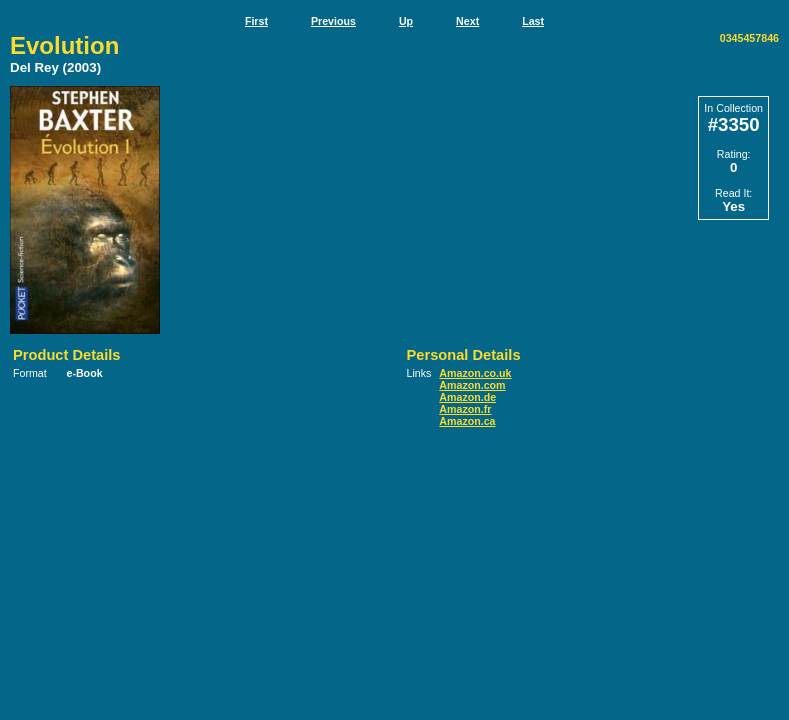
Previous (333, 21)
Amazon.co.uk (475, 373)
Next (467, 21)
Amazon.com (472, 385)
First (256, 21)
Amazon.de (467, 397)
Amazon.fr (465, 409)
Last (533, 21)
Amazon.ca (467, 421)
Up (406, 21)
